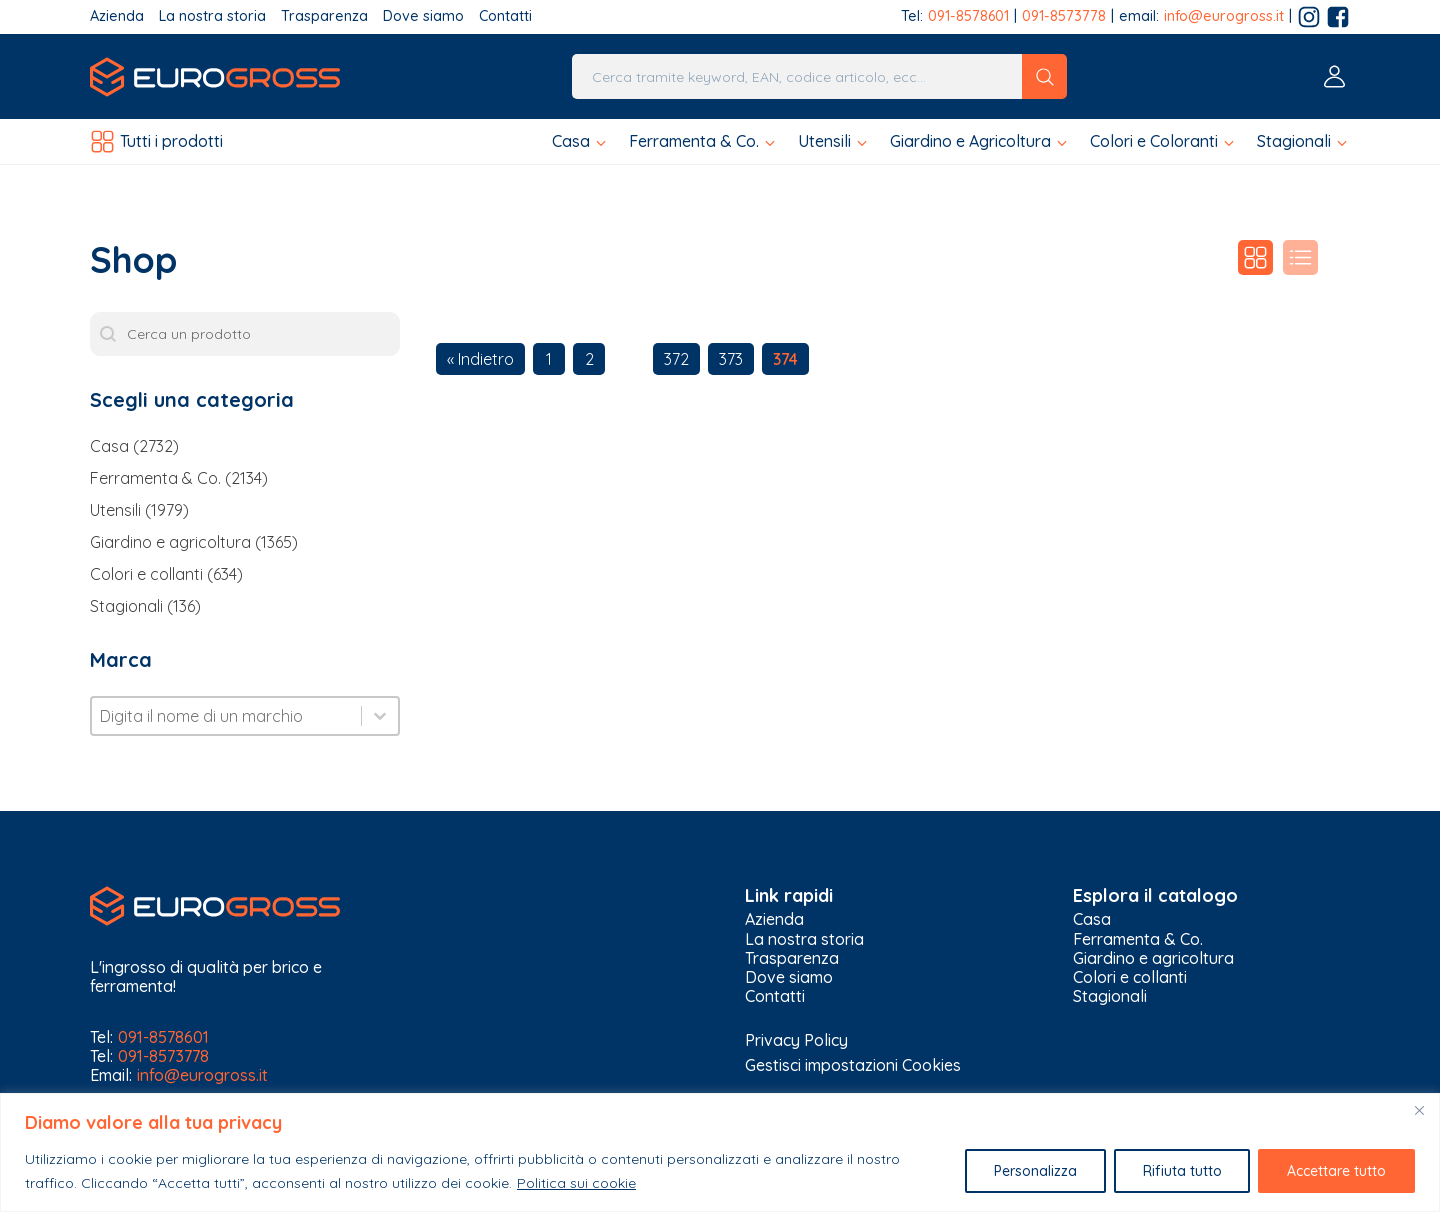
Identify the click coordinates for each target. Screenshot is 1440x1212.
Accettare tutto (1336, 1171)
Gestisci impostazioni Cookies (853, 1065)
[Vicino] (1419, 1110)
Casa (1092, 919)
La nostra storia (212, 16)
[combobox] (226, 716)
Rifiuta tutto (1181, 1171)
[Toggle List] (380, 716)
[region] (720, 1152)
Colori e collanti (1130, 977)
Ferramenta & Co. (1138, 939)
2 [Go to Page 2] (589, 359)
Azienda (117, 16)
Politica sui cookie (576, 1183)
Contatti (505, 16)
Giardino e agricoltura (1153, 958)
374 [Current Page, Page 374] (785, 359)
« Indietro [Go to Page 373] (480, 359)
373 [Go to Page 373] (731, 359)
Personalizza (1034, 1171)
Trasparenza (324, 16)
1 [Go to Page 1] (549, 359)
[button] (580, 141)
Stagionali (1110, 996)
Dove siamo (423, 16)
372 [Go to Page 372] (676, 359)
